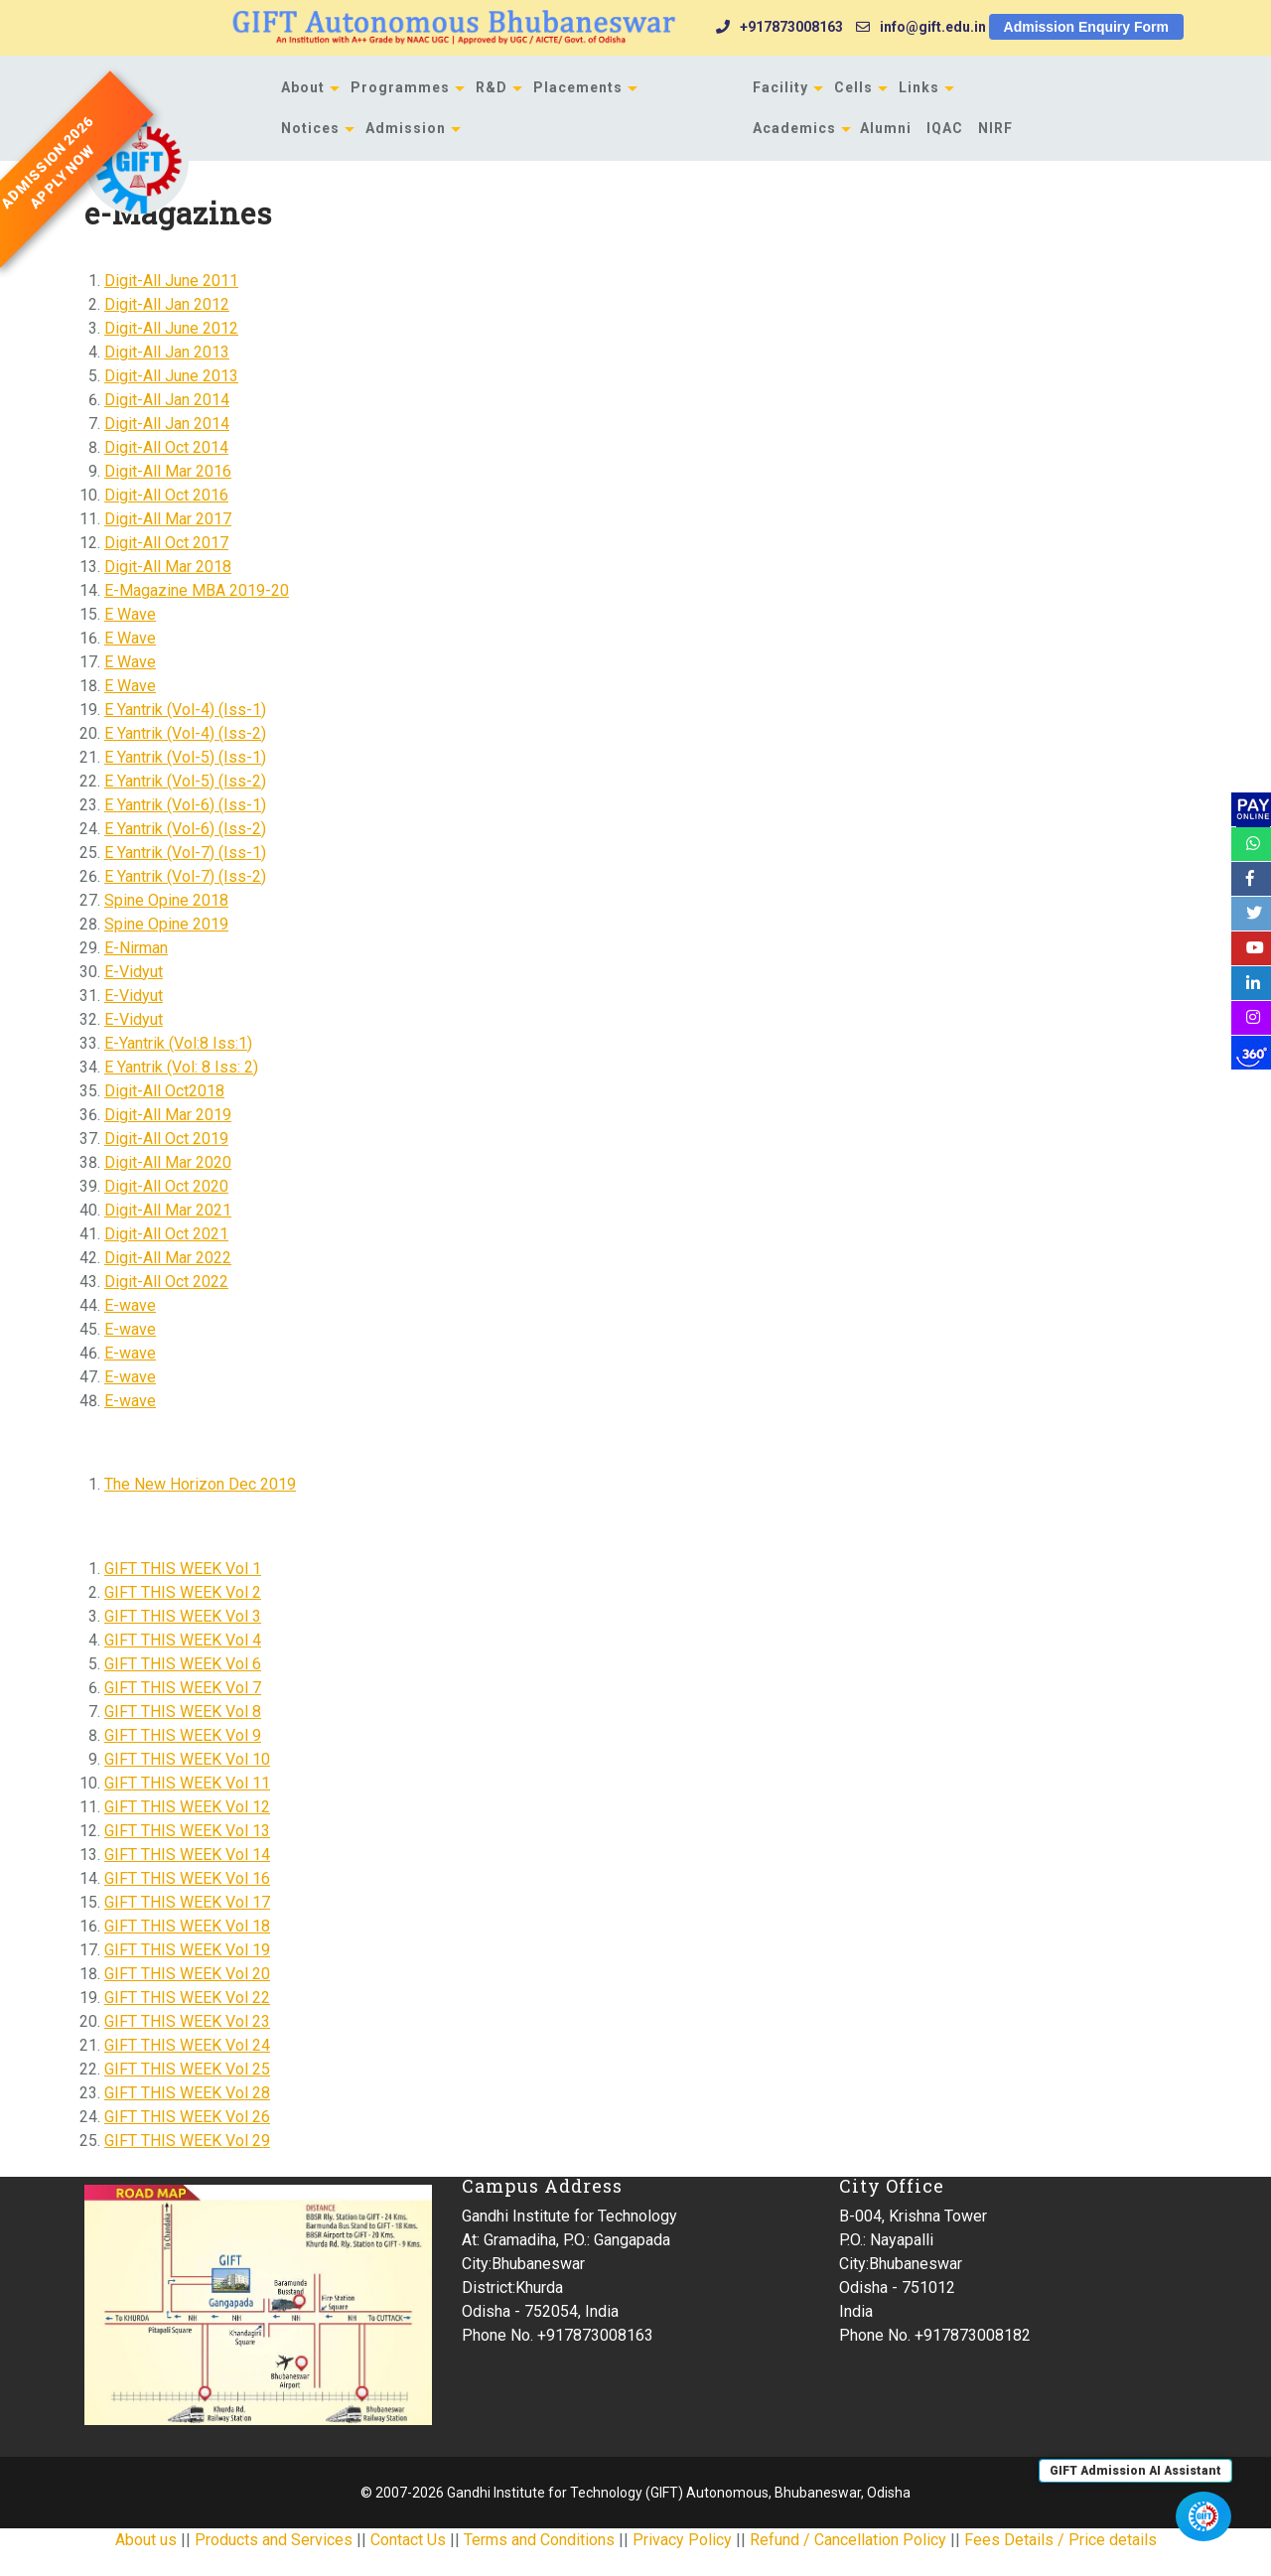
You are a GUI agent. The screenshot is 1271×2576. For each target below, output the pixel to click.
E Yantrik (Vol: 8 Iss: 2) (181, 1067)
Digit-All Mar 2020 (167, 1162)
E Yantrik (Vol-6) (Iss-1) (185, 804)
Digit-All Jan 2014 (166, 399)
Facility (780, 87)
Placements (578, 87)
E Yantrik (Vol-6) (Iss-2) (185, 828)
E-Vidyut (133, 971)
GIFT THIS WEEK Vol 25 (187, 2069)
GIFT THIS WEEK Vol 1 (182, 1568)
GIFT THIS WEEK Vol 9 (182, 1735)
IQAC (944, 128)
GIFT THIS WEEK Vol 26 (187, 2116)
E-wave (130, 1305)
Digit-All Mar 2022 (167, 1257)
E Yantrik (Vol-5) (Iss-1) (185, 757)
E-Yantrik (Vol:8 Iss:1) (178, 1043)
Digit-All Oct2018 (164, 1090)
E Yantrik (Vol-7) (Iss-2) (185, 876)
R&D (491, 87)
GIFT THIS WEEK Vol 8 (182, 1711)
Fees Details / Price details (1060, 2539)
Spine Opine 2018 (166, 900)
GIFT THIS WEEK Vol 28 (187, 2092)
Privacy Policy (682, 2539)
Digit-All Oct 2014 (166, 447)
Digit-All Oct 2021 (166, 1233)
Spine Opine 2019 (166, 924)
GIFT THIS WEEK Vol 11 (187, 1783)
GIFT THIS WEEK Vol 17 (187, 1902)
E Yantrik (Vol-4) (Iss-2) (185, 733)
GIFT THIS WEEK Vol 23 (187, 2021)
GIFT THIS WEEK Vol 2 (182, 1592)
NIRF (995, 128)
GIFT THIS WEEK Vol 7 (182, 1687)
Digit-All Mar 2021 (167, 1210)
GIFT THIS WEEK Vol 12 (187, 1806)
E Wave (130, 614)
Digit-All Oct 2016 (166, 495)
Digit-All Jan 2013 (166, 352)
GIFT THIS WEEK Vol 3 (182, 1616)
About (303, 87)
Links (919, 87)
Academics (794, 128)
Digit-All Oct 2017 (166, 542)
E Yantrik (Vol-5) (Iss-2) (185, 781)
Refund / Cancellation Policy (848, 2539)
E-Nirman (136, 947)
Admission (405, 128)
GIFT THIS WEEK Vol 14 (187, 1854)
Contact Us (408, 2539)
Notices (310, 128)
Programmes (400, 87)
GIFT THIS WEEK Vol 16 (187, 1878)
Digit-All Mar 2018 (167, 566)
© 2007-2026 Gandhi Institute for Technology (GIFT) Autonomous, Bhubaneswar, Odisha (635, 2493)
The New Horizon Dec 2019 (200, 1484)
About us (146, 2539)
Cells (853, 87)
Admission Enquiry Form (1086, 27)
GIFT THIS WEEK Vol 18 (187, 1926)
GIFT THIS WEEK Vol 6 (182, 1663)
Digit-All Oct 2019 (166, 1138)
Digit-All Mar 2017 (167, 518)
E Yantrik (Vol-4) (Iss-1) (185, 709)
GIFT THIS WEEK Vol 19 (187, 1949)
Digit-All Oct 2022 (166, 1281)
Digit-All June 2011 (171, 280)
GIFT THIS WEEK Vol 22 (187, 1997)
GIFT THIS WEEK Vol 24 (187, 2045)
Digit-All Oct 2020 (166, 1186)
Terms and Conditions (539, 2539)
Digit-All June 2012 (171, 328)
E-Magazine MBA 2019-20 (196, 590)
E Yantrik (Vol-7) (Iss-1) (185, 852)
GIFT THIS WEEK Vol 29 (187, 2140)
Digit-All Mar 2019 (167, 1114)
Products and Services (274, 2539)
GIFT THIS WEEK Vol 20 (187, 1973)
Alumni (886, 128)
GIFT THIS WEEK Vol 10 (187, 1759)
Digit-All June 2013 (171, 375)
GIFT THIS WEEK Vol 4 (182, 1640)
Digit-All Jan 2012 (166, 304)
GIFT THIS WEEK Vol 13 (187, 1830)
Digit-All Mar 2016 (167, 471)
